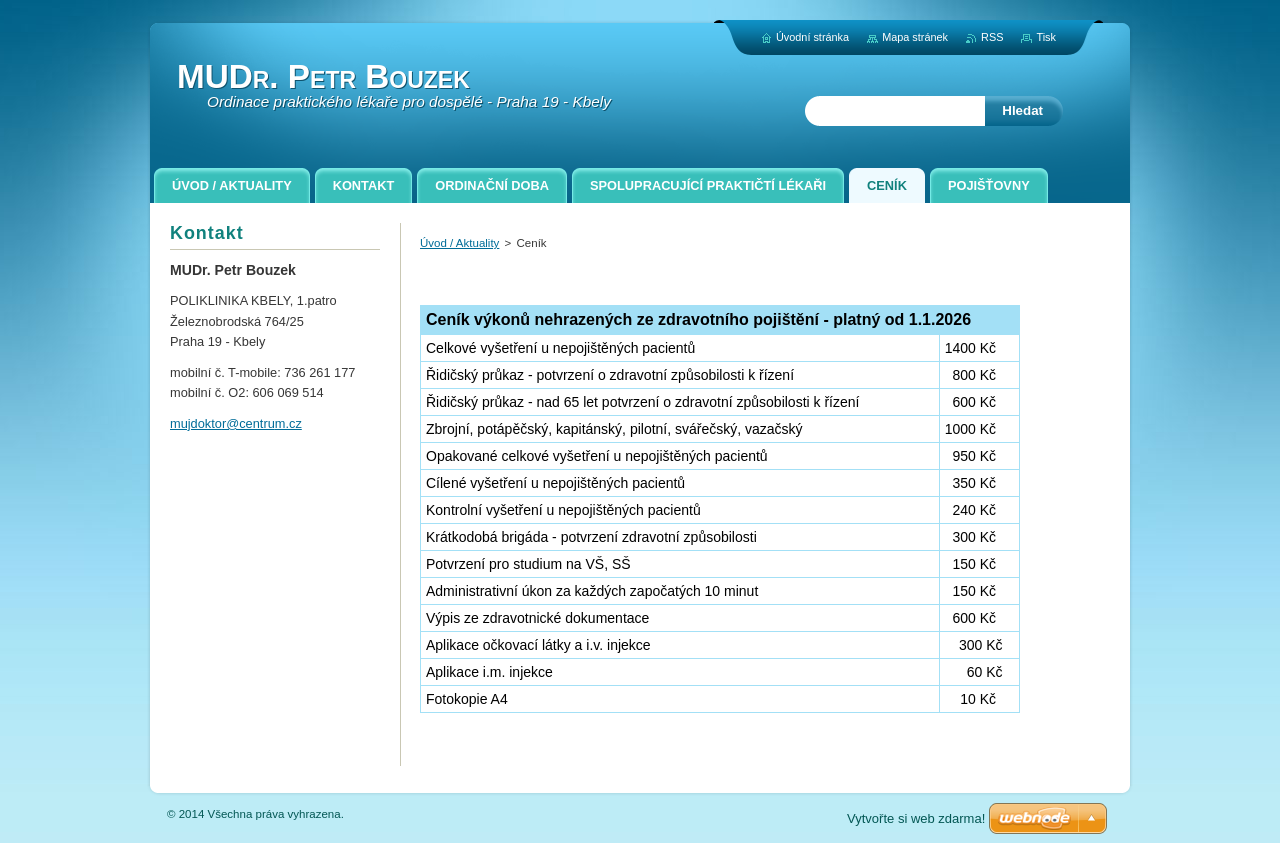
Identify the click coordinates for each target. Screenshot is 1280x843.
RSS (992, 37)
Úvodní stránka (812, 37)
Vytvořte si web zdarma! (916, 818)
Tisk (1046, 37)
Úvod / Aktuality (459, 243)
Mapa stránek (915, 37)
